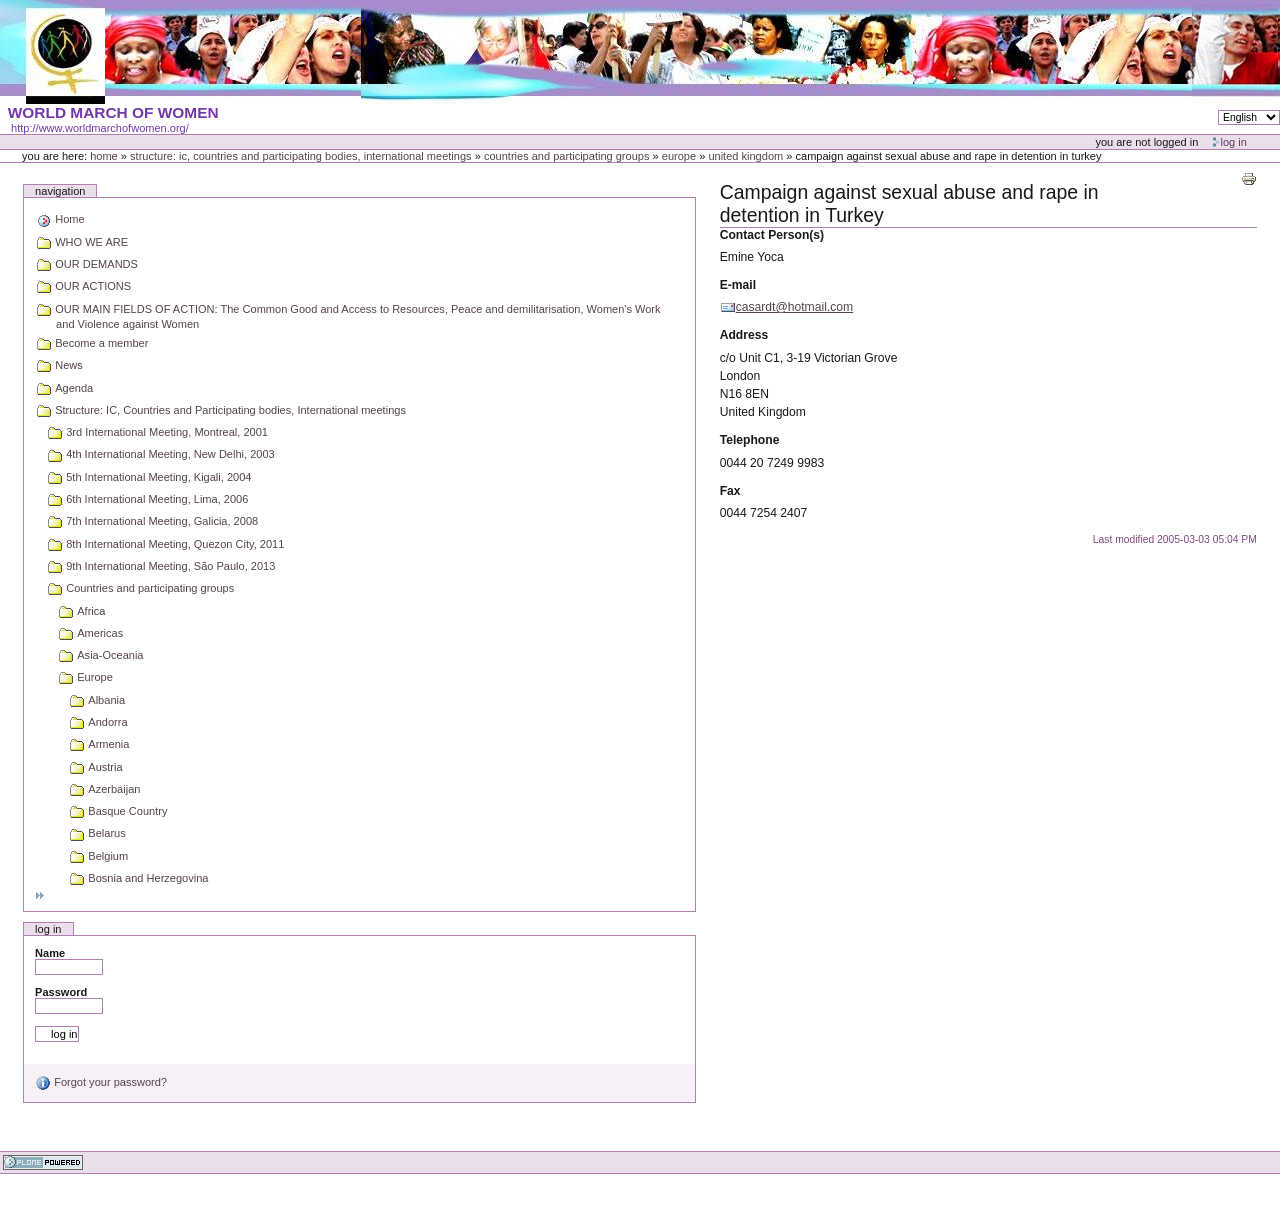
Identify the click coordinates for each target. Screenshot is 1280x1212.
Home (104, 156)
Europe (679, 156)
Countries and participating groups (567, 156)
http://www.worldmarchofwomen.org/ (100, 128)
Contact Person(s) (772, 235)
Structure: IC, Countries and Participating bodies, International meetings (301, 156)
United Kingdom (745, 156)
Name (50, 953)
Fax (730, 491)
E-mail (738, 285)
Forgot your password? (101, 1082)
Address (744, 335)
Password (61, 992)
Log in (1234, 142)
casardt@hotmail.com (794, 307)
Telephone (750, 440)
